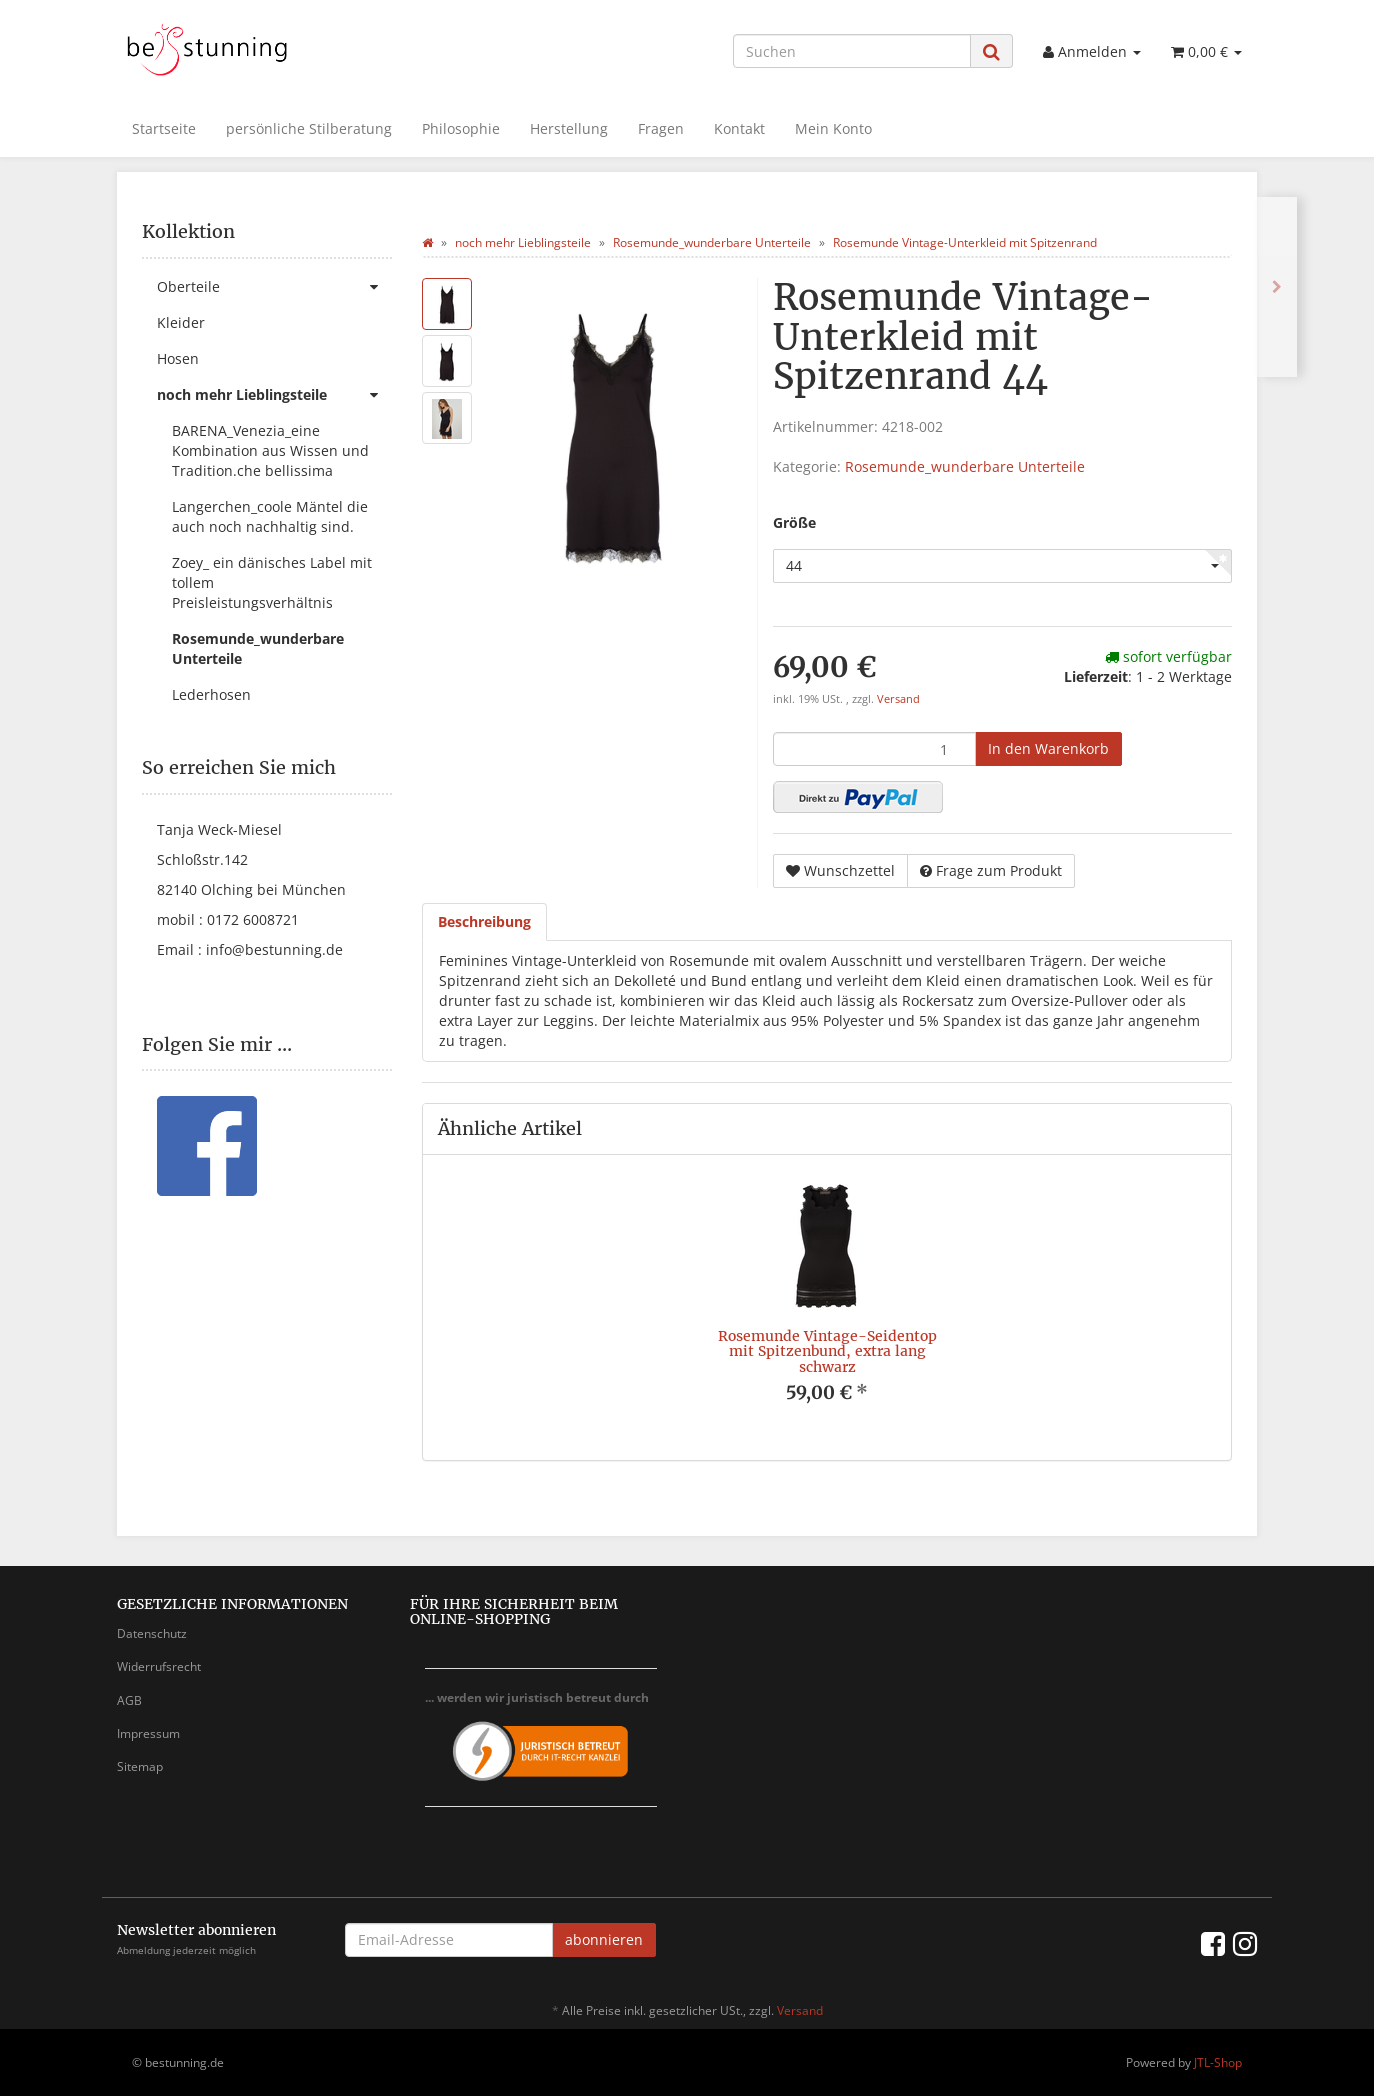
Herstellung (569, 128)
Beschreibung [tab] (484, 921)
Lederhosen (211, 694)
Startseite (164, 128)
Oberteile (274, 287)
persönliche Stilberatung (309, 128)
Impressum (148, 1733)
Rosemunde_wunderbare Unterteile (965, 466)
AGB (129, 1700)
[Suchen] (852, 51)
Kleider (181, 322)
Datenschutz (152, 1633)
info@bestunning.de (274, 949)
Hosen (178, 358)
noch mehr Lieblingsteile (274, 395)
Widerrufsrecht (159, 1666)
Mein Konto (833, 128)
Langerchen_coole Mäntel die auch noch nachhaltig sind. (270, 516)
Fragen (661, 128)
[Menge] (874, 749)
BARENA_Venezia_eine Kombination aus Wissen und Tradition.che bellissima (270, 450)
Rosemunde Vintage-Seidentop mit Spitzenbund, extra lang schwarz (827, 1351)
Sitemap (140, 1766)
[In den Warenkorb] (1048, 749)
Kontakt (739, 128)
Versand (898, 699)
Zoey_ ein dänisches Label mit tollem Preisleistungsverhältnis (272, 582)
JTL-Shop (1218, 2062)
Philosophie (461, 128)
